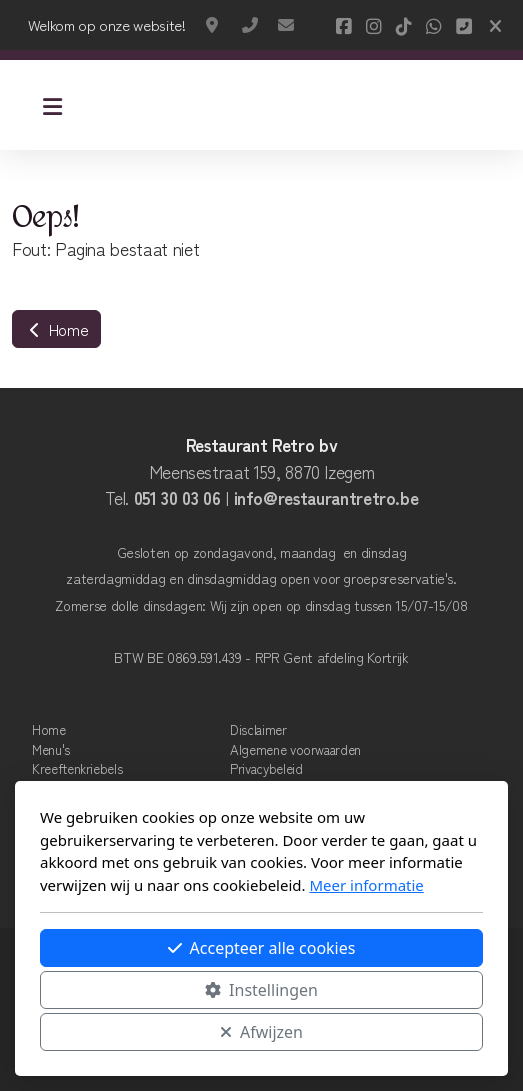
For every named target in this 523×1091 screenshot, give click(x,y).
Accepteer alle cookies (262, 948)
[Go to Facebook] (344, 25)
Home (56, 329)
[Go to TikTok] (404, 25)
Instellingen (261, 990)
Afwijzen (261, 1032)
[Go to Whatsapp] (434, 25)
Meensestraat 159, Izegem (214, 25)
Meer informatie (366, 885)
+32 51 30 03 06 (250, 25)
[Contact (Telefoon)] (464, 25)
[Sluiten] (495, 25)
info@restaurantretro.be (286, 25)
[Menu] (52, 105)
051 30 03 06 (177, 497)
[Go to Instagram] (374, 25)
